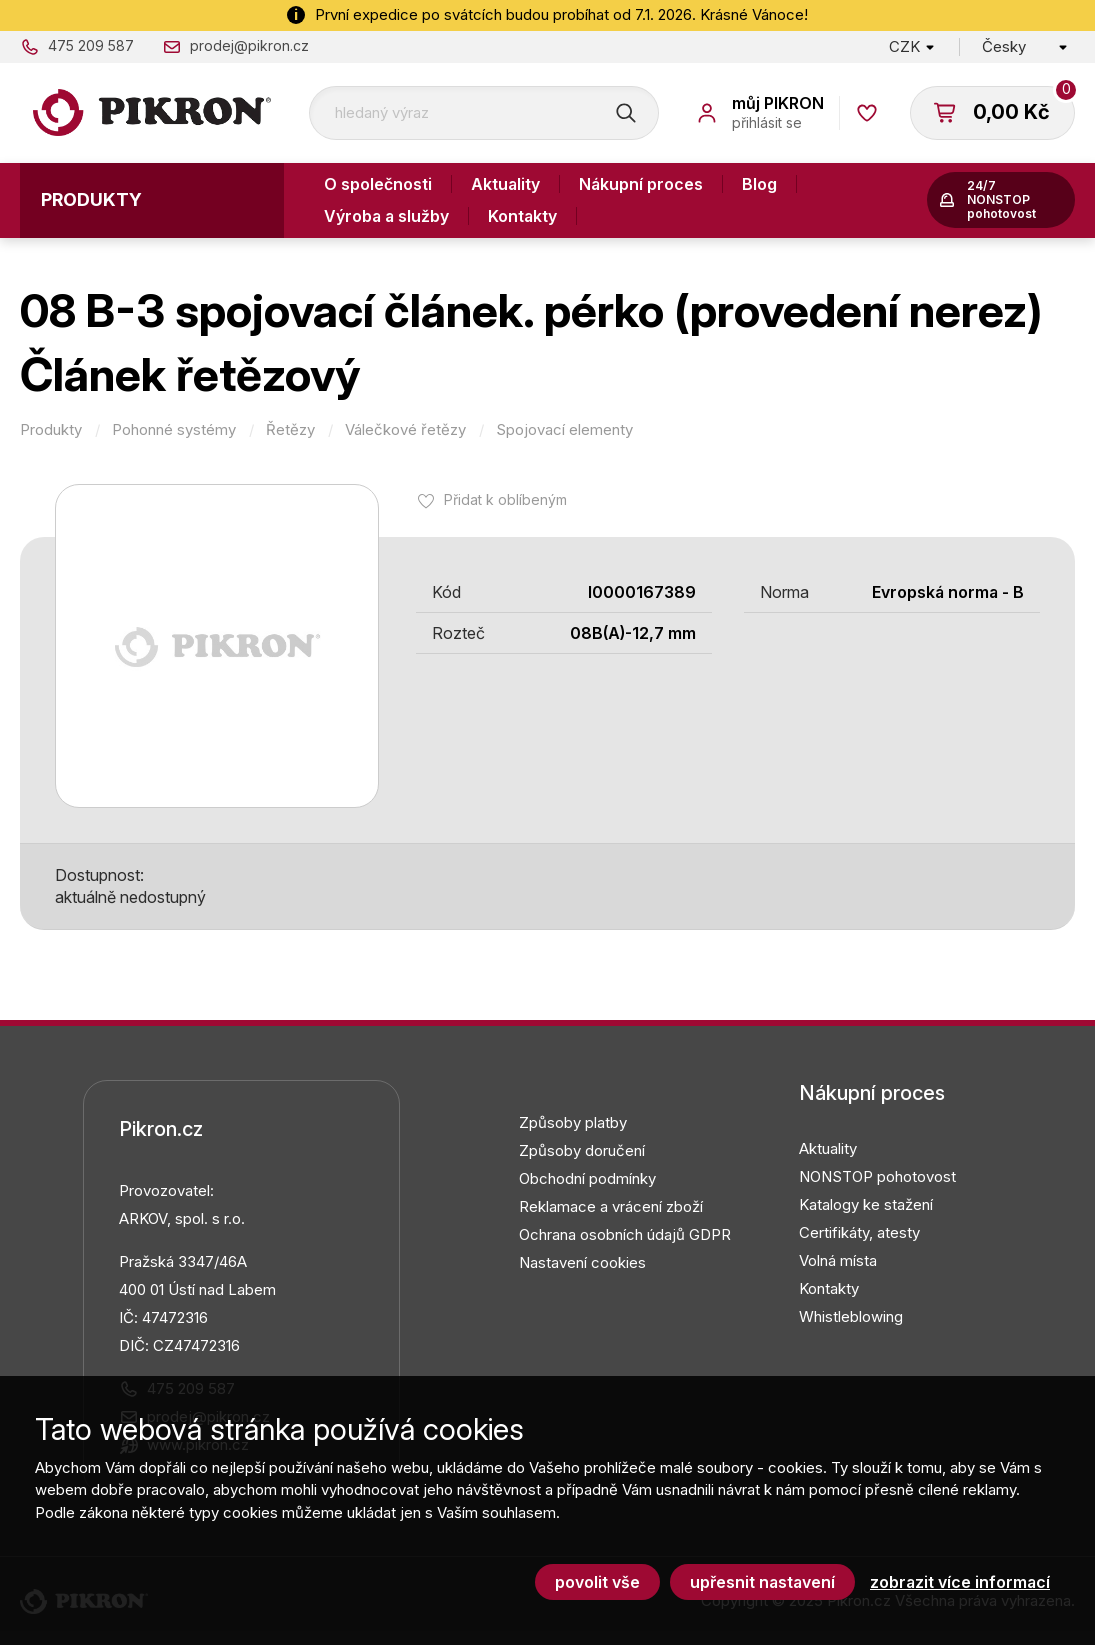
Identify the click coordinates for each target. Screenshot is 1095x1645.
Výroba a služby (386, 216)
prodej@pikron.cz (249, 45)
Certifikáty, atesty (859, 1232)
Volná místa (838, 1260)
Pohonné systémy (174, 430)
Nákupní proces (641, 184)
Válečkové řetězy (405, 430)
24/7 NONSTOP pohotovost (1001, 199)
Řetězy (290, 430)
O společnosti (378, 184)
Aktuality (505, 184)
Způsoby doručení (582, 1150)
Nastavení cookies (582, 1262)
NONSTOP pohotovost (877, 1176)
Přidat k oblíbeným (505, 499)
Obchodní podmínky (587, 1178)
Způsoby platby (573, 1122)
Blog (759, 184)
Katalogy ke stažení (866, 1204)
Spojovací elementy (564, 430)
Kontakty (522, 216)
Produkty (91, 199)
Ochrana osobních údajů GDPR (625, 1234)
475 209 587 (91, 45)
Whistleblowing (851, 1316)
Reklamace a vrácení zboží (611, 1206)
